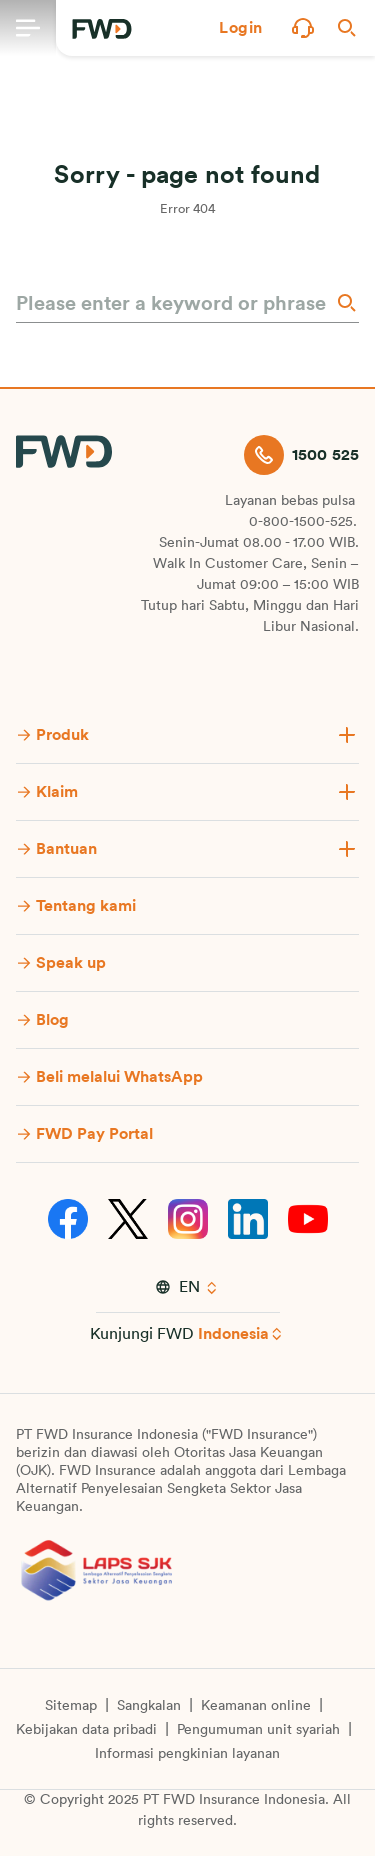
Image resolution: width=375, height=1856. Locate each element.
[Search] (345, 302)
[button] (241, 28)
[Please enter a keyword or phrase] (173, 304)
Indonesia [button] (233, 1334)
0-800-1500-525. (303, 522)
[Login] (241, 28)
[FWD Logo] (102, 29)
